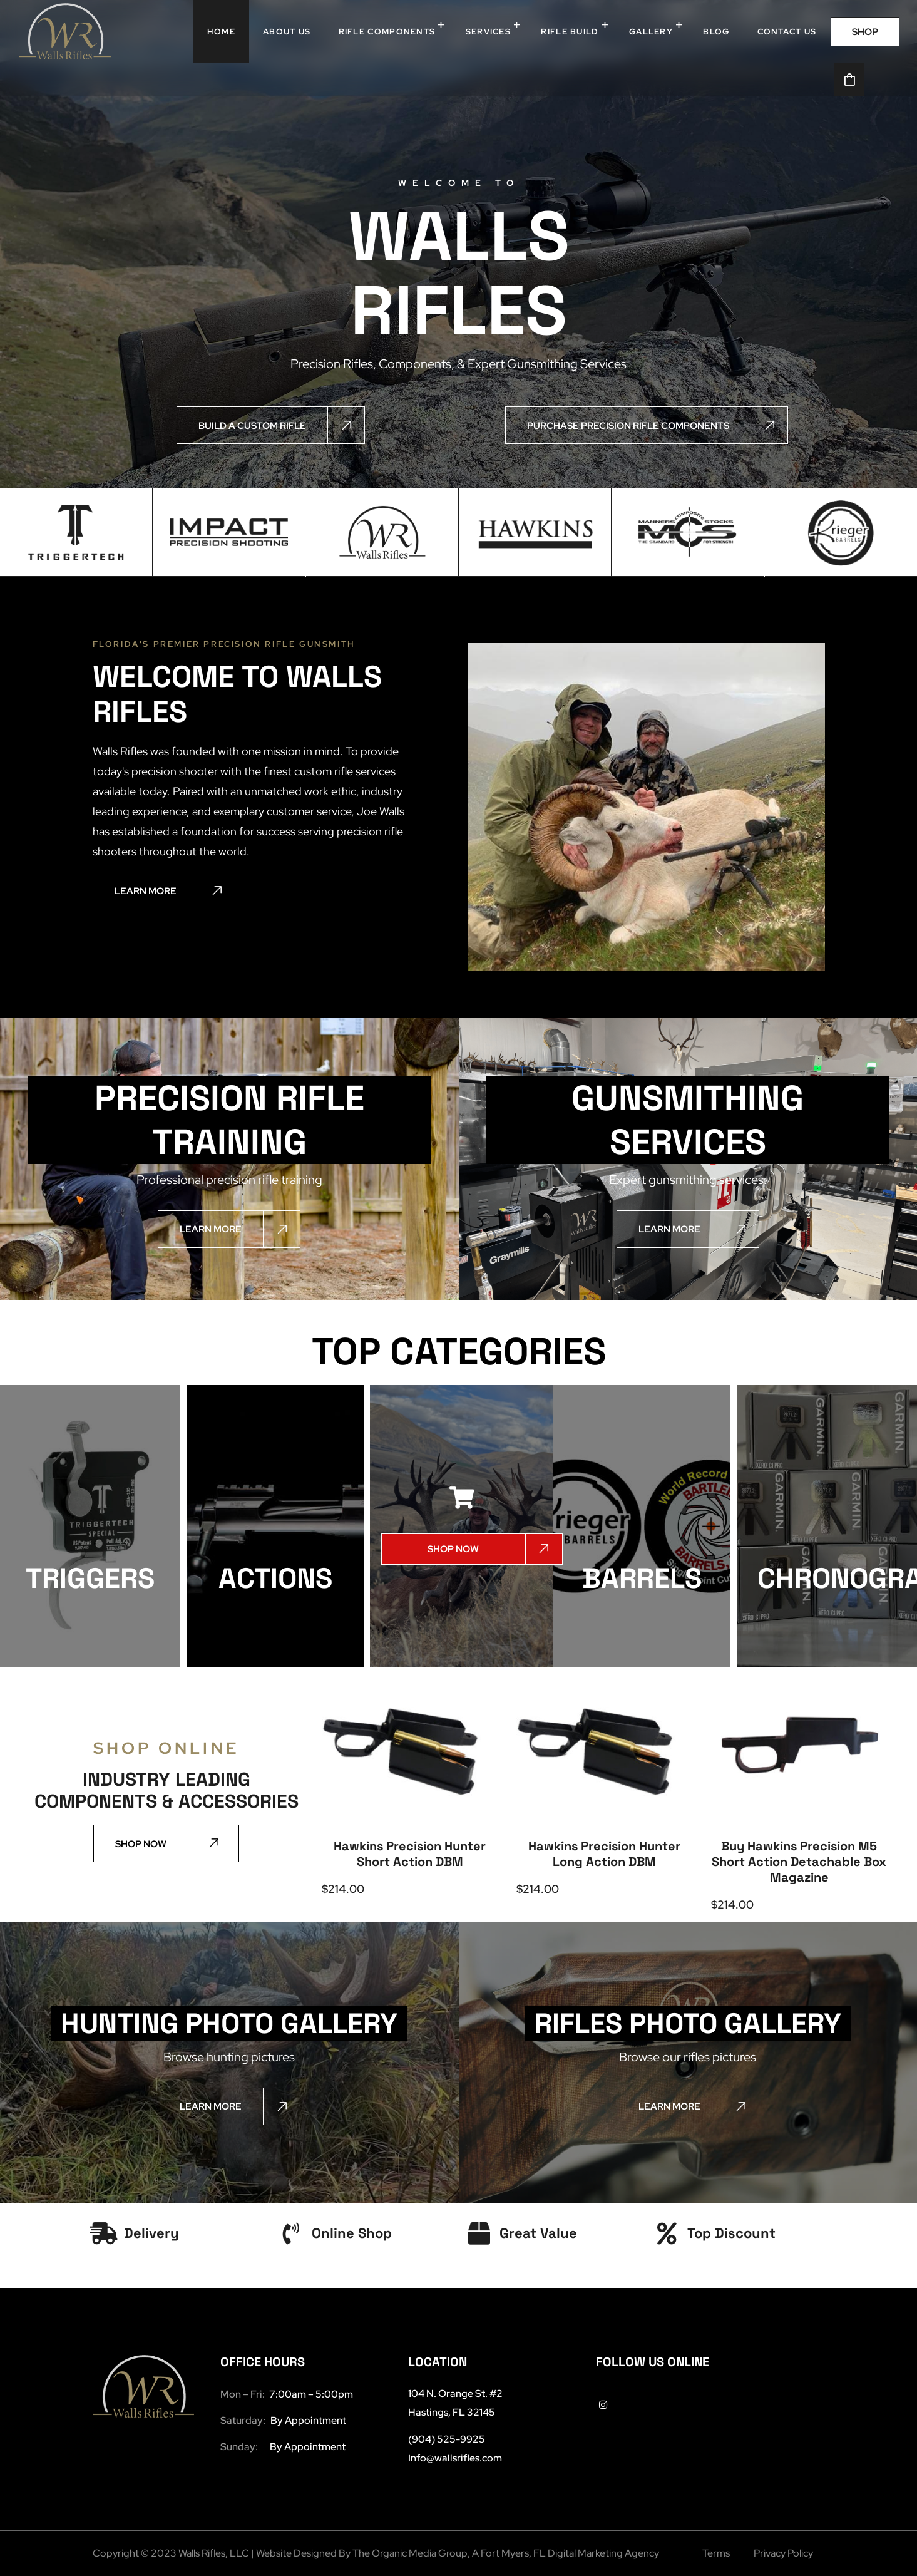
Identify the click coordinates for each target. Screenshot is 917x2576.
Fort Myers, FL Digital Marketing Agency (570, 2553)
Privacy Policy (783, 2553)
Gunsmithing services (687, 1120)
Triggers (90, 1578)
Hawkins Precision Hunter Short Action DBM (410, 1854)
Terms (716, 2553)
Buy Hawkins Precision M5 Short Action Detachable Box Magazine (799, 1861)
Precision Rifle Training (229, 1120)
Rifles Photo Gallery (688, 2023)
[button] (865, 31)
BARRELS (642, 1578)
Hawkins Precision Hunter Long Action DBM (604, 1854)
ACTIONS (275, 1578)
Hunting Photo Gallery (229, 2023)
